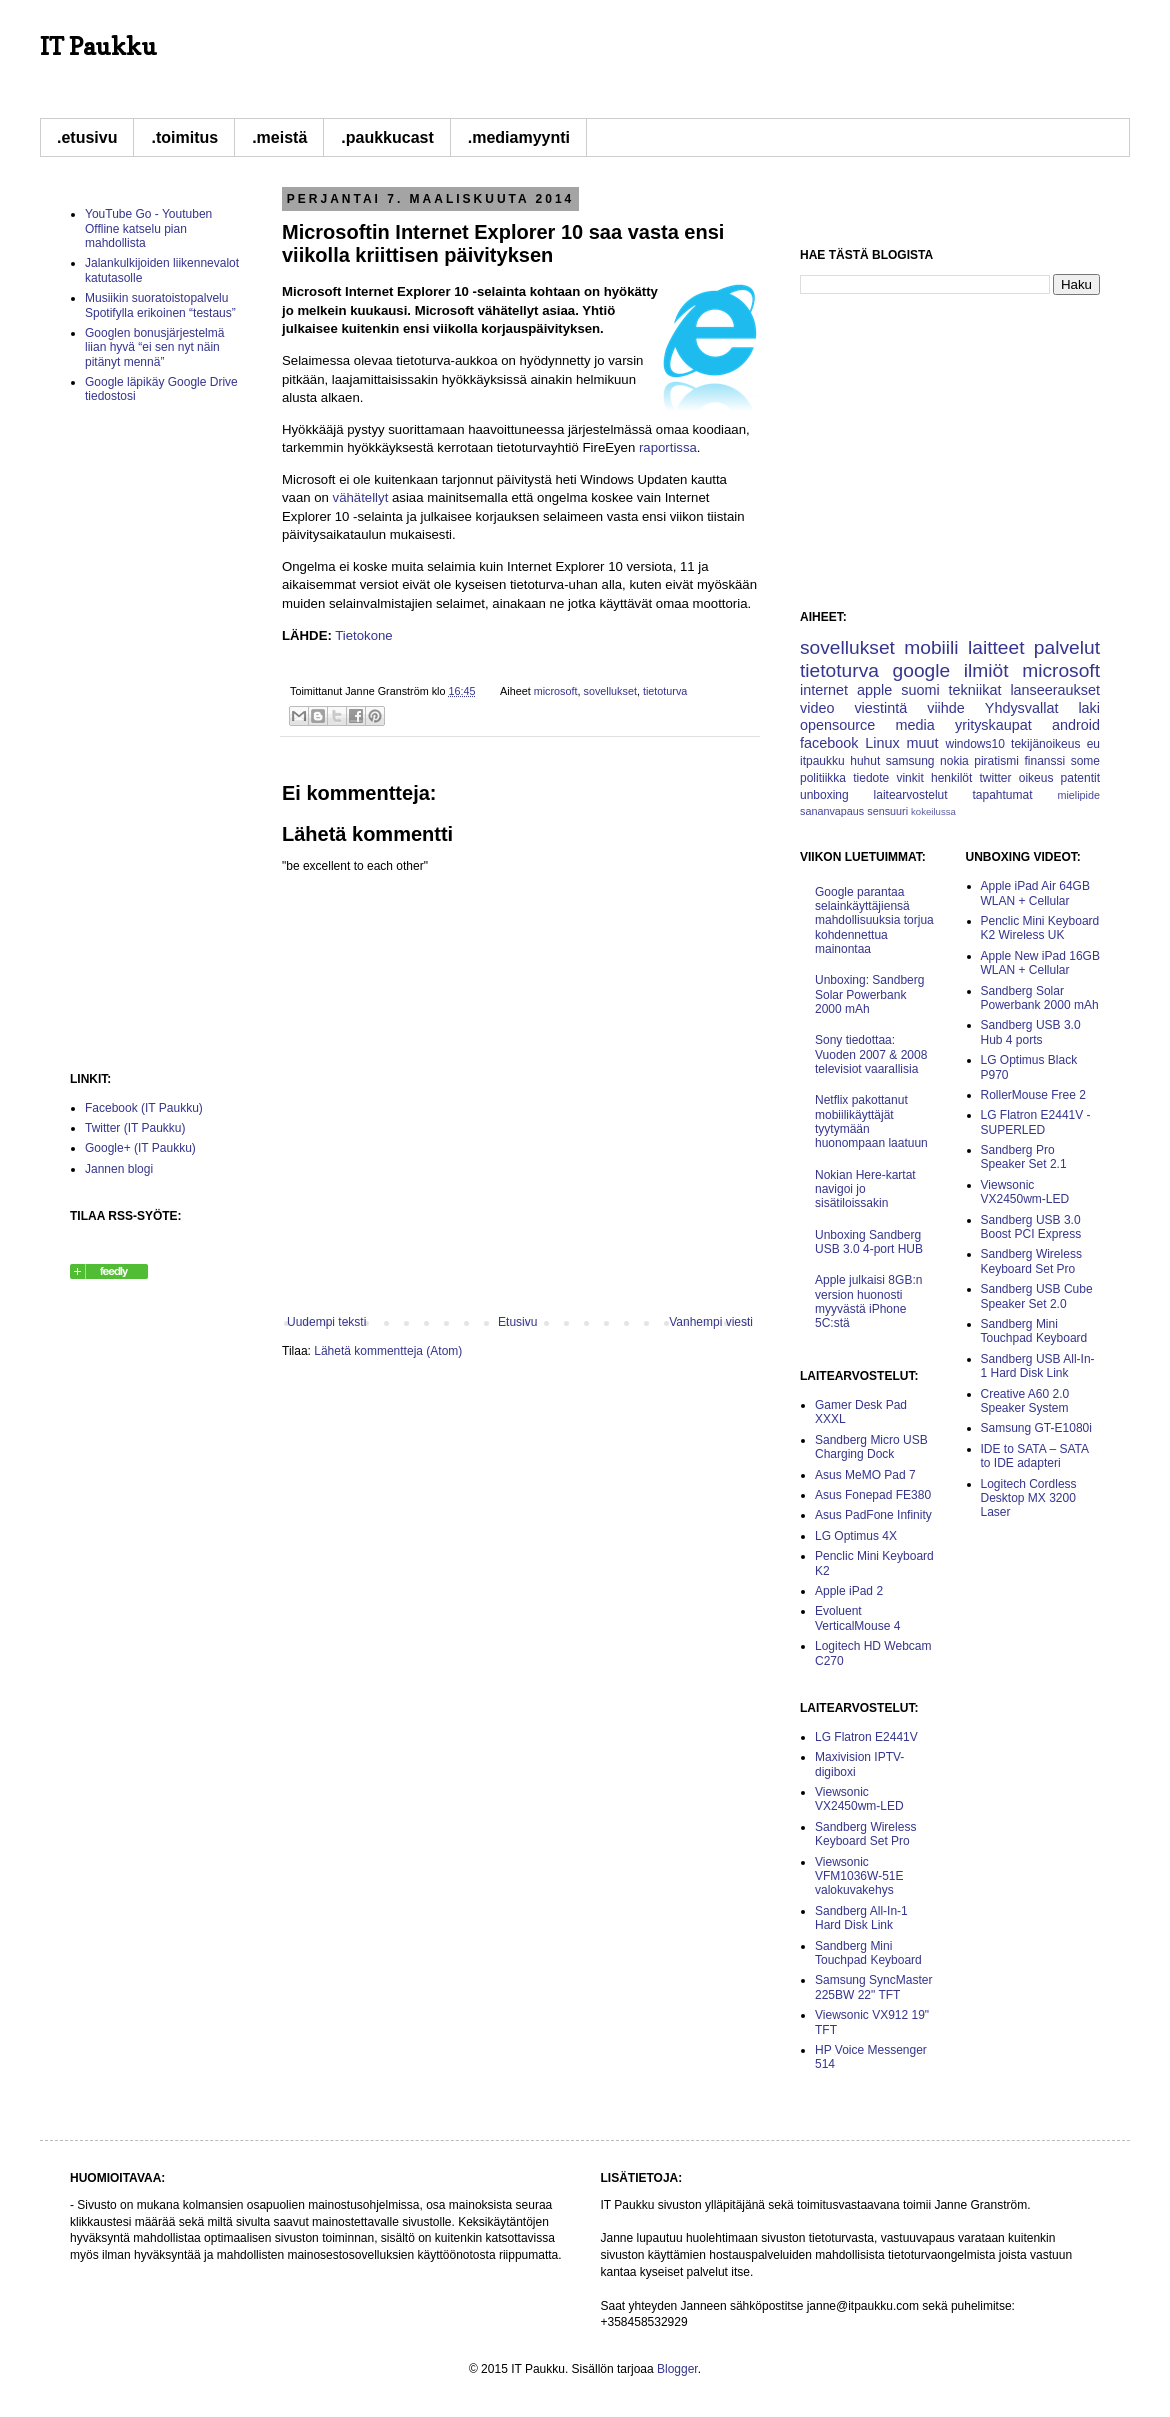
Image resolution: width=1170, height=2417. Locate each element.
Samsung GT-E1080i (1036, 1428)
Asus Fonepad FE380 (873, 1495)
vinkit (909, 778)
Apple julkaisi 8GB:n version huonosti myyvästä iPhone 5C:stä (868, 1301)
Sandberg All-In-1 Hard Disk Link (861, 1918)
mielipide (1078, 795)
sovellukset (610, 691)
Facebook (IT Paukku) (144, 1108)
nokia (954, 761)
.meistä (279, 137)
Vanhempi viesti (711, 1322)
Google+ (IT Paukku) (140, 1148)
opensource (837, 725)
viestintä (880, 708)
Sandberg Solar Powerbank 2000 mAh (1040, 998)
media (914, 725)
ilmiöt (986, 670)
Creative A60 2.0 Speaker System (1025, 1401)
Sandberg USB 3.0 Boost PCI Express (1031, 1227)
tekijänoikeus (1045, 744)
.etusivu (87, 137)
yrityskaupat (993, 725)
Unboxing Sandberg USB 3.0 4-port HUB (869, 1242)
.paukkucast (387, 137)
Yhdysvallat (1022, 708)
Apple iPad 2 (849, 1591)
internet (824, 690)
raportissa (668, 447)
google (922, 670)
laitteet (996, 647)
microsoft (556, 691)
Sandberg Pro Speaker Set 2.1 (1024, 1157)
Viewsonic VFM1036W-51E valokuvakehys (859, 1876)
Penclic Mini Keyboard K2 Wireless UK (1040, 928)
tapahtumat (1002, 795)
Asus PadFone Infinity (873, 1515)
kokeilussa (933, 811)
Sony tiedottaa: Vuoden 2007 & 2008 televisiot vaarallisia (871, 1054)
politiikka (823, 778)
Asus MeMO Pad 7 (865, 1475)
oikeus (1036, 778)
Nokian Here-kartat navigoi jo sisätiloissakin (865, 1189)
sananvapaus (832, 811)
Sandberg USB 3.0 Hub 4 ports (1031, 1032)
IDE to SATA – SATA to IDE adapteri (1035, 1456)
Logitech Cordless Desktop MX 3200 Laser (1029, 1498)
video (817, 708)
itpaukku (822, 761)
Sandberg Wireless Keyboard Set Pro (865, 1834)
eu (1093, 744)
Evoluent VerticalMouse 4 (857, 1618)
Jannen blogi (119, 1169)
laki (1089, 708)
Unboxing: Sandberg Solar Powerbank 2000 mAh (869, 994)
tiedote (871, 778)
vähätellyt (361, 497)
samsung (910, 761)
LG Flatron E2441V (866, 1737)
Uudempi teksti (326, 1322)
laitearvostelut (911, 795)
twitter (996, 778)
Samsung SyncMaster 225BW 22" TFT (873, 1987)
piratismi (996, 761)
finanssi (1044, 761)
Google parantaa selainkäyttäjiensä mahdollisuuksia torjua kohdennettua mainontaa (874, 921)
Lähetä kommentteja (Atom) (388, 1351)
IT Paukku (98, 46)
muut (923, 743)
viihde (946, 708)
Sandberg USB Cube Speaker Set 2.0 (1037, 1296)
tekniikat (975, 690)
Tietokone (363, 635)
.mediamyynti (519, 137)
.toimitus (184, 137)
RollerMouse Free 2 (1033, 1095)
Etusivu (517, 1322)
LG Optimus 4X (856, 1536)
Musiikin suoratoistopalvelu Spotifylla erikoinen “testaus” (160, 305)
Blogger (677, 2369)
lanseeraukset (1055, 690)
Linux (882, 743)
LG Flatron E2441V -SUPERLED (1036, 1122)
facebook (829, 743)
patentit (1080, 778)
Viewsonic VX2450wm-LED (859, 1799)
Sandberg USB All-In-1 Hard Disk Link (1038, 1366)
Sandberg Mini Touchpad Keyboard (868, 1953)
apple (874, 690)
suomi (920, 690)
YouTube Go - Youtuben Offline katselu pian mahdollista (148, 228)
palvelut (1067, 647)
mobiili (931, 647)
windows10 (974, 744)
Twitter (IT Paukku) (135, 1128)
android (1076, 725)
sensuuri (887, 811)
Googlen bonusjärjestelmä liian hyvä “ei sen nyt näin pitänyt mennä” (154, 347)
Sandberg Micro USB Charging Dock (871, 1447)
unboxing (824, 795)
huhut (865, 761)
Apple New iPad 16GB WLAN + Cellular (1040, 963)
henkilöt (951, 778)
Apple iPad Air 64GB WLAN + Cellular (1035, 893)
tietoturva (665, 691)
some (1085, 761)
